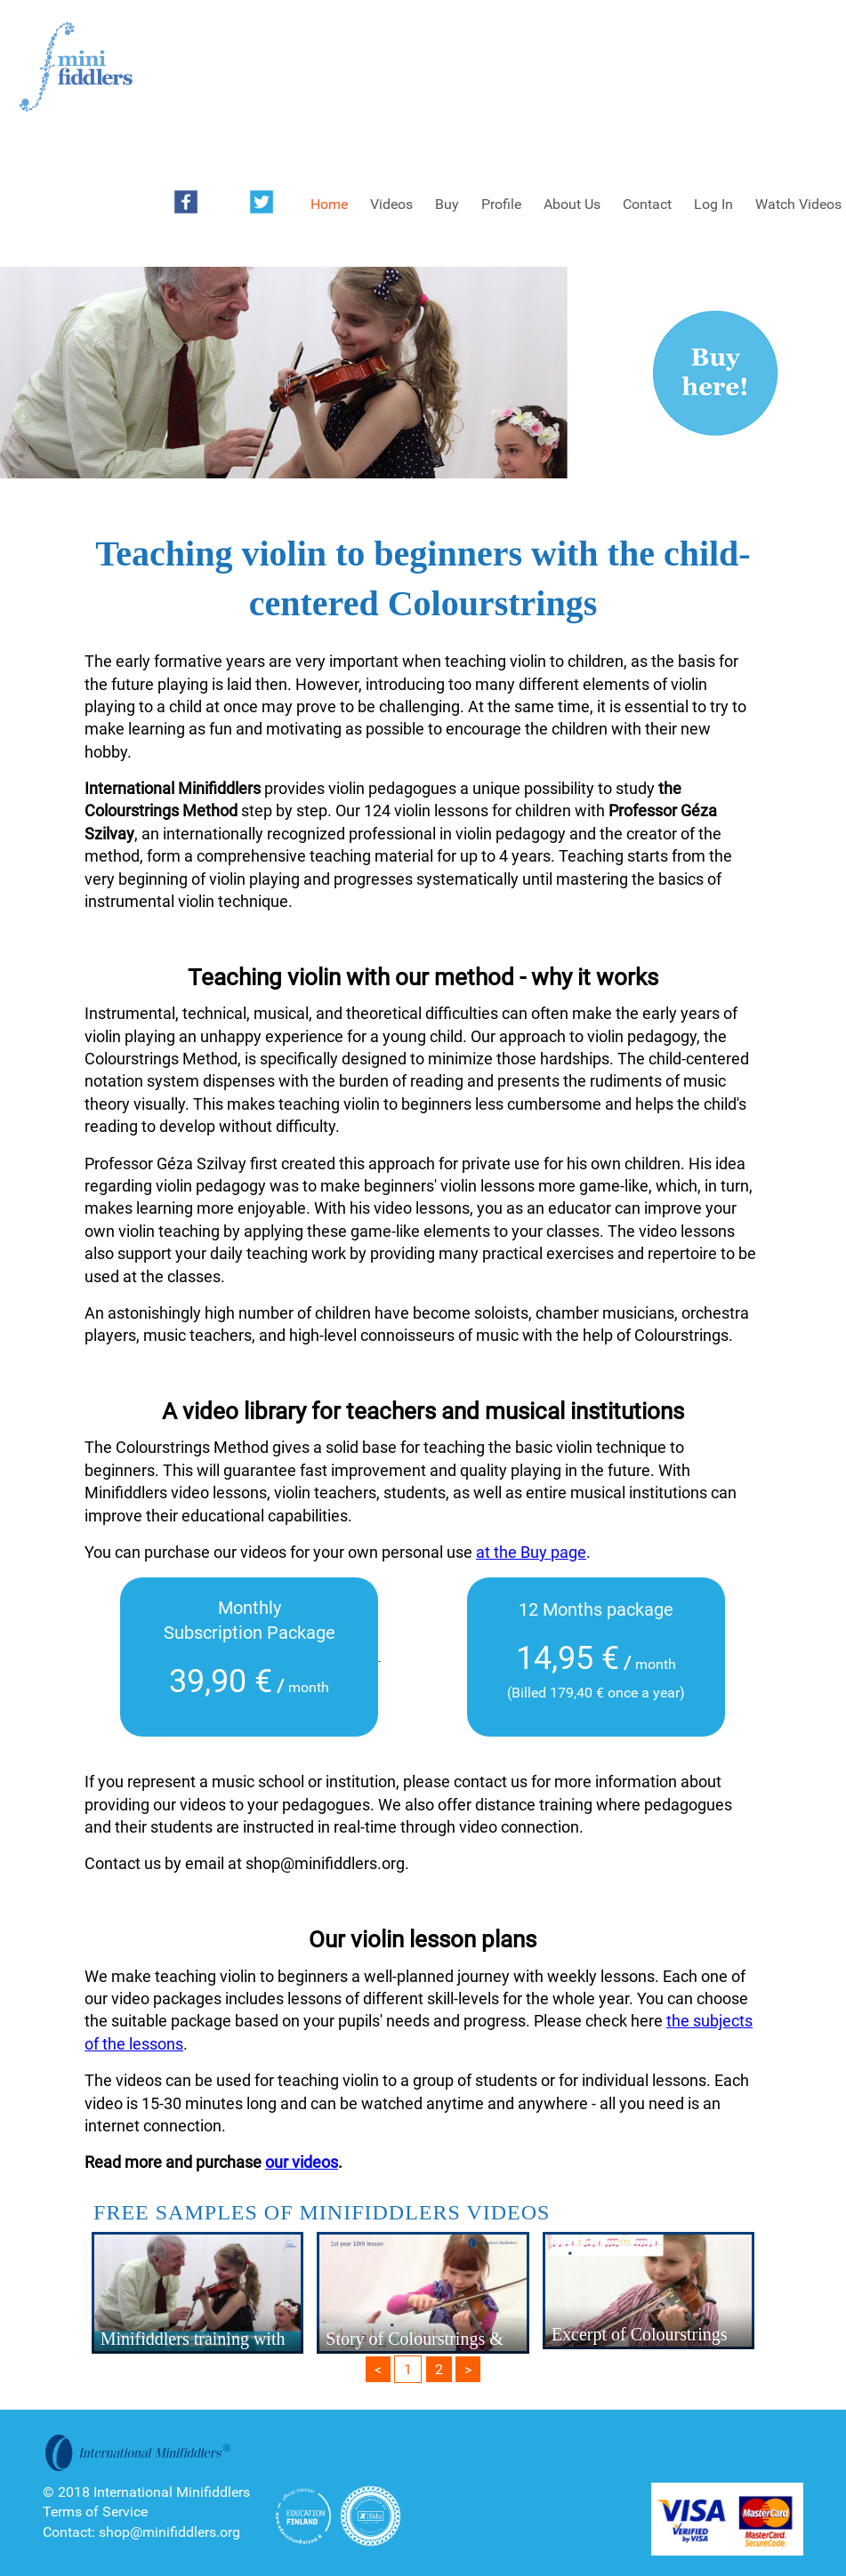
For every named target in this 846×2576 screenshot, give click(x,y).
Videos (391, 204)
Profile (501, 204)
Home (329, 204)
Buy (447, 204)
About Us (572, 204)
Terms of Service (95, 2511)
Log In (713, 204)
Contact (647, 204)
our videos (301, 2162)
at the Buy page (531, 1552)
